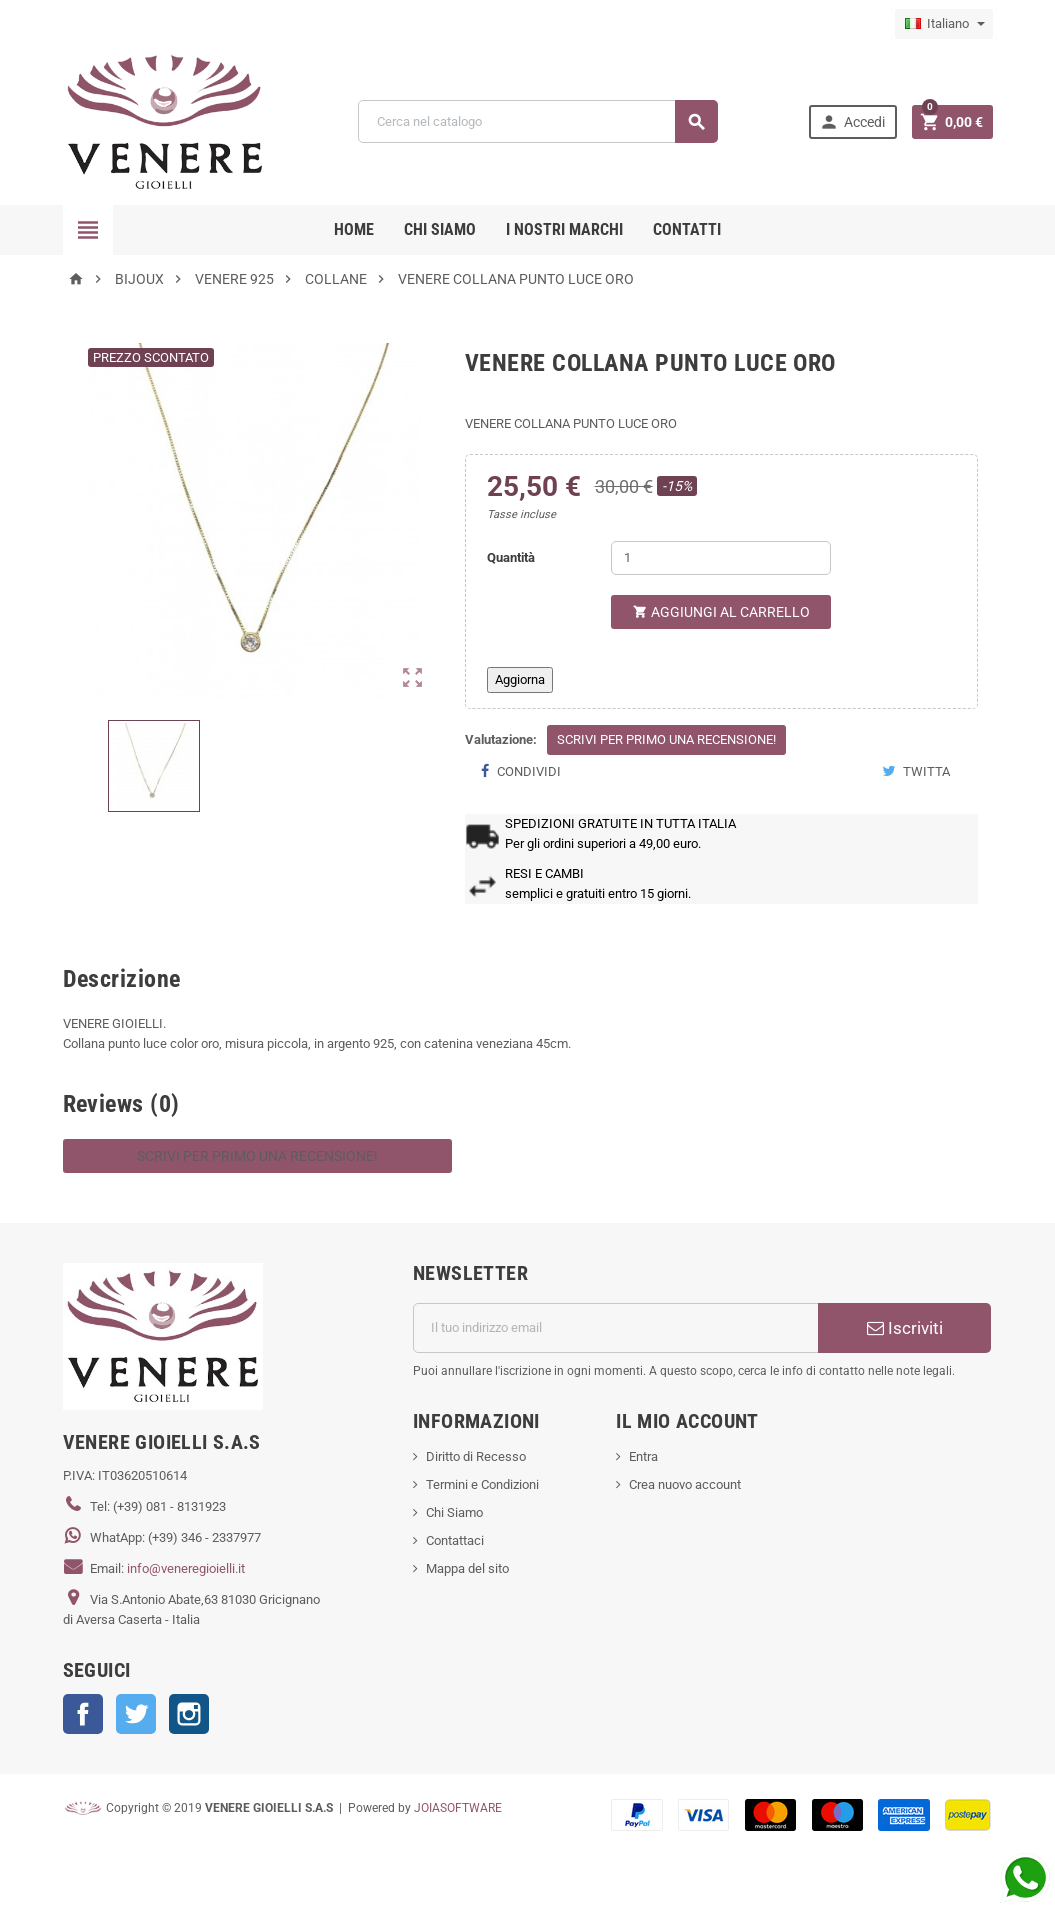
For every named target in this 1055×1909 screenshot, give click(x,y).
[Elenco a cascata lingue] (944, 24)
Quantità (511, 557)
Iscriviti (905, 1328)
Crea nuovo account (685, 1484)
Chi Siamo (454, 1512)
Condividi (520, 771)
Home (354, 229)
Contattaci (455, 1540)
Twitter (136, 1714)
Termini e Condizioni (482, 1484)
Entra (643, 1456)
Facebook (83, 1714)
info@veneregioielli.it (186, 1568)
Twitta (916, 771)
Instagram (189, 1714)
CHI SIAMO (440, 229)
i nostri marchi (564, 229)
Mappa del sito (467, 1568)
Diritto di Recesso (476, 1456)
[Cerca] (537, 121)
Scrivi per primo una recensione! (666, 739)
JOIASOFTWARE (458, 1808)
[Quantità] (721, 558)
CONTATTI (687, 229)
